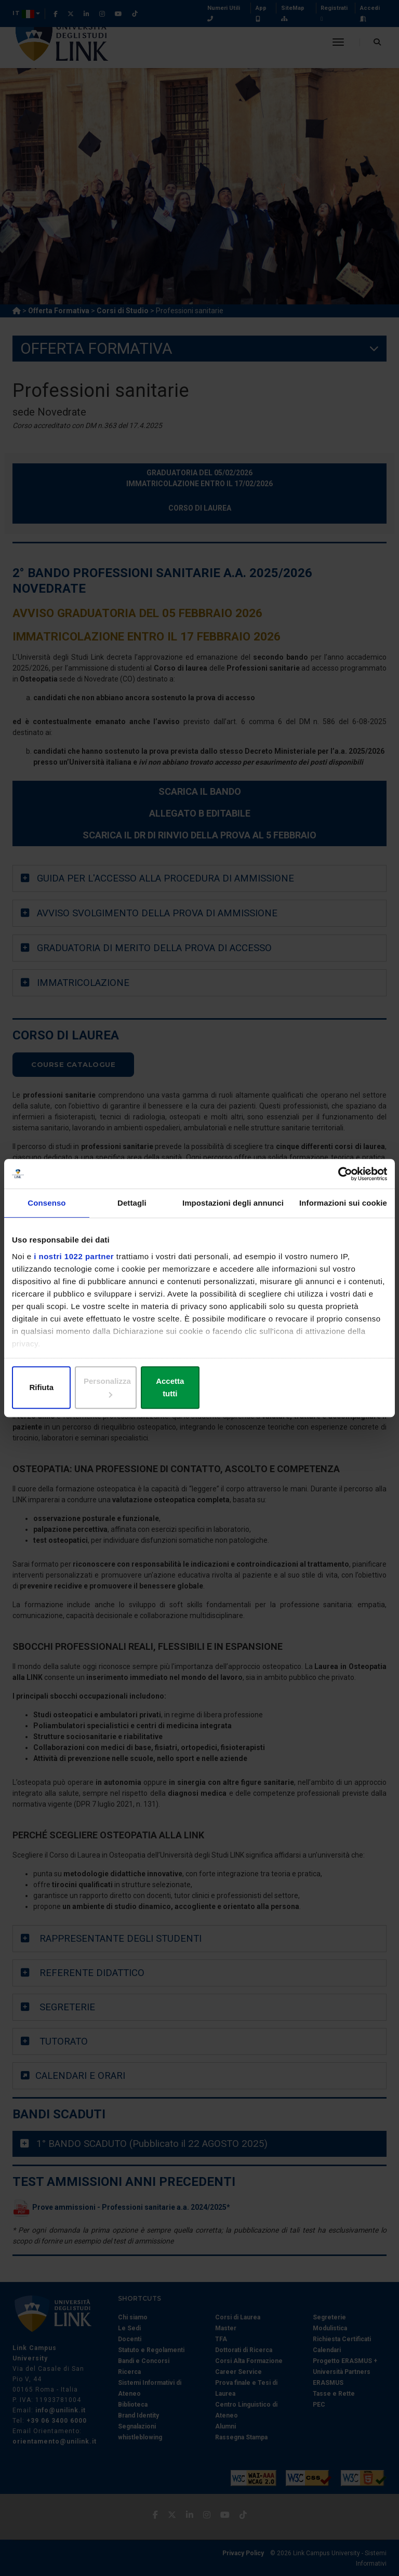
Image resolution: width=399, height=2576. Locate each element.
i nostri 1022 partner (74, 1263)
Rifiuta (73, 1388)
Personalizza (200, 1388)
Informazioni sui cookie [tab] (343, 1210)
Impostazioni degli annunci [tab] (233, 1210)
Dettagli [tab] (132, 1210)
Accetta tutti (326, 1388)
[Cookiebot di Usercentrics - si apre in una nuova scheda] (341, 1180)
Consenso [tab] (46, 1210)
